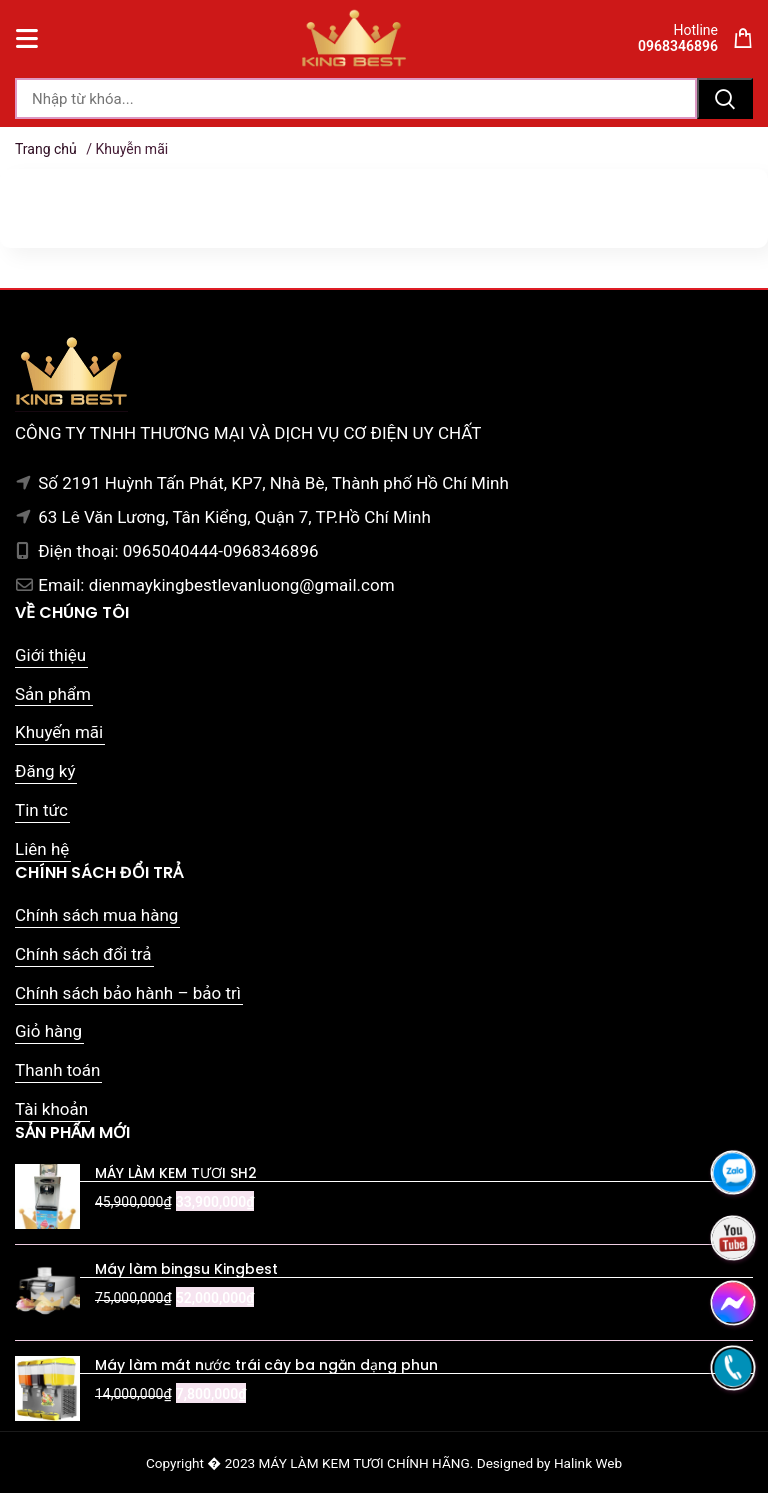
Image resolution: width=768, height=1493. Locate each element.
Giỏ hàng (48, 1031)
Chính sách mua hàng (96, 915)
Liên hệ (42, 849)
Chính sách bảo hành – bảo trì (128, 993)
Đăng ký (45, 771)
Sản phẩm (53, 694)
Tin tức (41, 810)
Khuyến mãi (59, 732)
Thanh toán (57, 1070)
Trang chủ (46, 149)
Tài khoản (51, 1109)
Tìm (725, 98)
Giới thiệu (50, 655)
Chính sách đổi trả (83, 954)
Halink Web (588, 1463)
